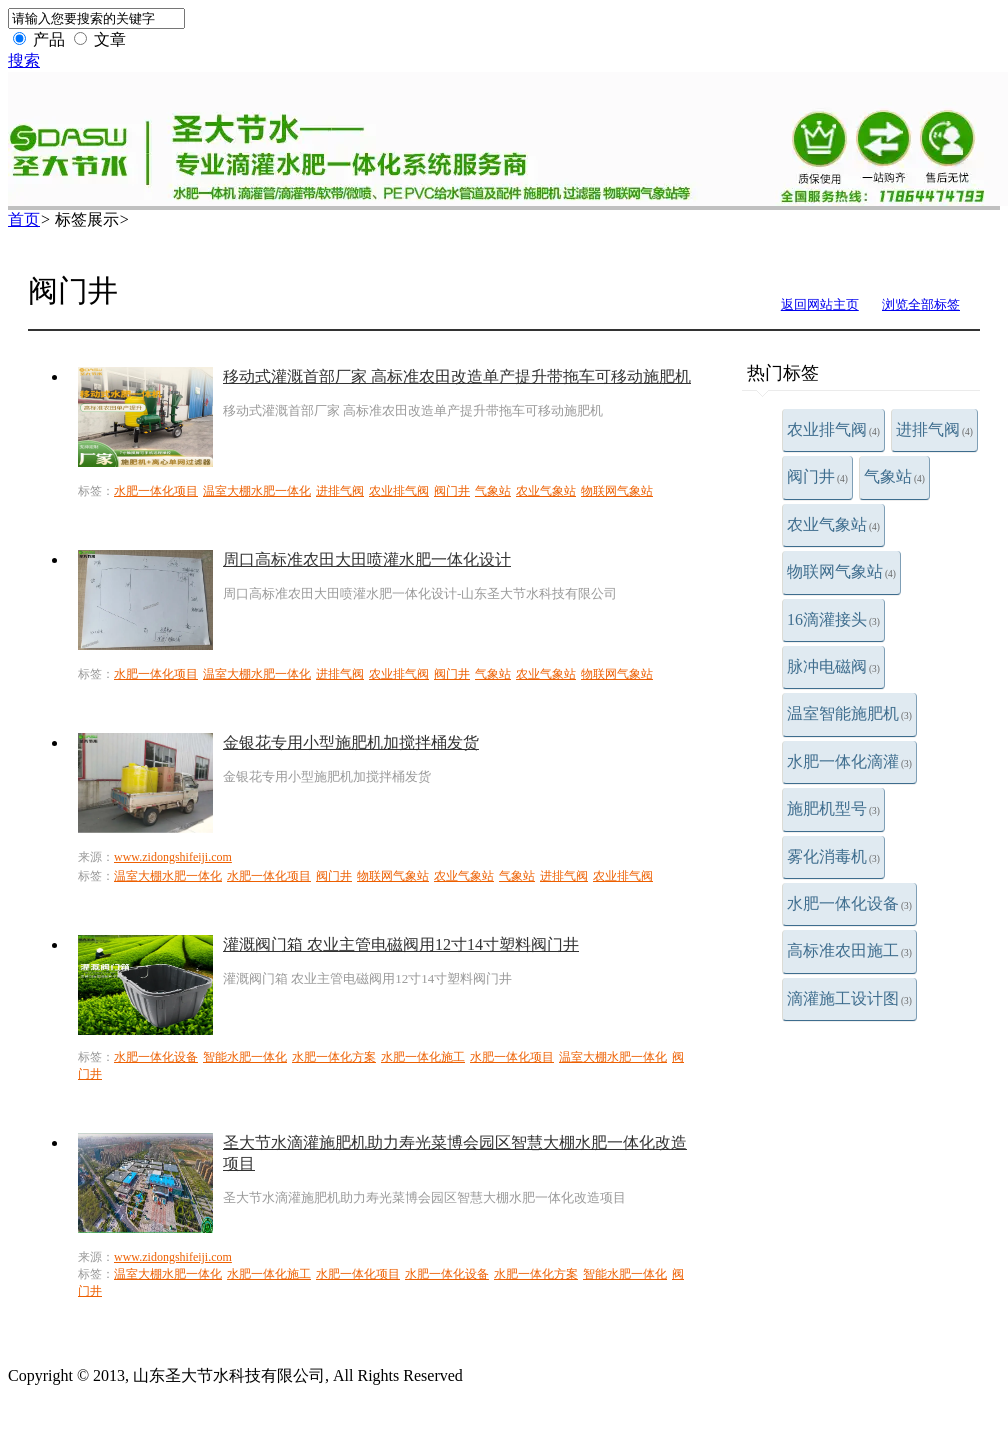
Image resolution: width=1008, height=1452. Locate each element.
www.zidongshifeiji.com (173, 857)
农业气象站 (833, 524)
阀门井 (817, 476)
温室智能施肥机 (849, 713)
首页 (24, 219)
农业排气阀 (833, 429)
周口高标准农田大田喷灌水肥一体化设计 (367, 559)
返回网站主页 (820, 304)
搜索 (24, 60)
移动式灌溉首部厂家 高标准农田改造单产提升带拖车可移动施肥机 (457, 376)
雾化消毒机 (833, 856)
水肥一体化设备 (849, 903)
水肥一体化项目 (156, 491)
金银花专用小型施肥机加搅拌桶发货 (351, 742)
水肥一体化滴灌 (849, 761)
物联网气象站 (841, 571)
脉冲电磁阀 (833, 666)
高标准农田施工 (849, 950)
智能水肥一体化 (245, 1057)
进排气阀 (934, 429)
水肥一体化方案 (334, 1057)
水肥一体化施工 (423, 1057)
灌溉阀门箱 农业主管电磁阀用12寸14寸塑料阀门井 (401, 944)
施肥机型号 (833, 808)
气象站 (894, 476)
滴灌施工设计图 (849, 998)
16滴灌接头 (833, 619)
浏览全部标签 (921, 304)
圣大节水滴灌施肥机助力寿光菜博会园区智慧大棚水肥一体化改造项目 (455, 1153)
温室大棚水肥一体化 (257, 491)
